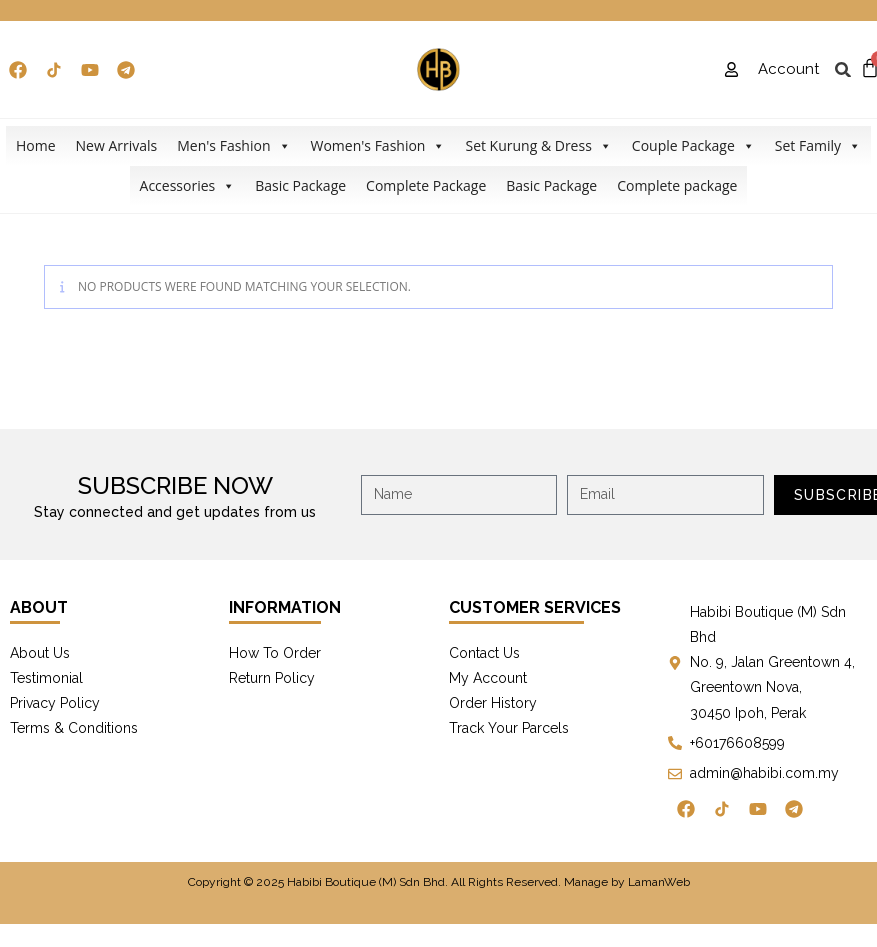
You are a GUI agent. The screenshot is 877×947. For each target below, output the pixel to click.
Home (36, 145)
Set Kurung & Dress (538, 146)
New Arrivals (117, 145)
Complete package (677, 185)
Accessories (188, 186)
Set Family (818, 146)
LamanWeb (659, 882)
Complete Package (426, 185)
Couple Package (693, 146)
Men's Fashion (233, 146)
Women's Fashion (378, 146)
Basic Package (300, 185)
